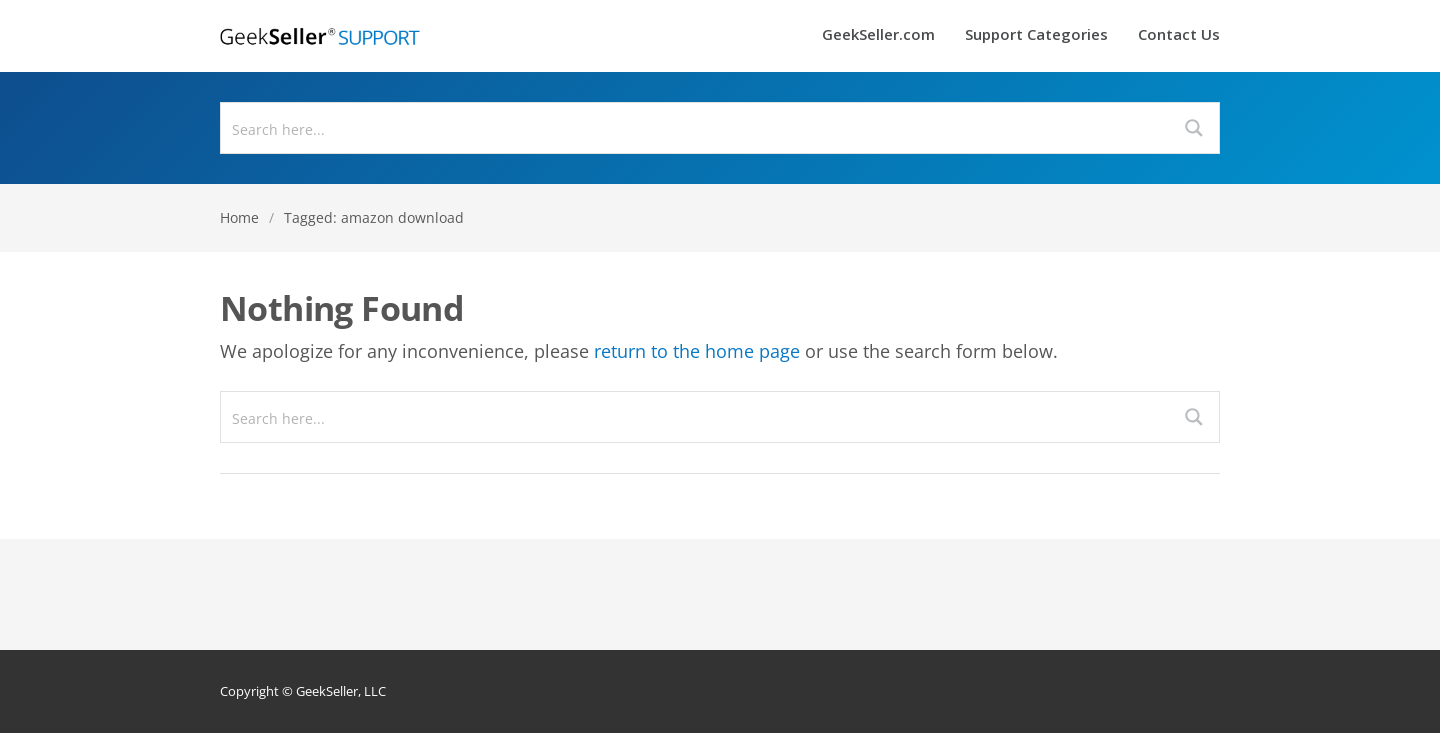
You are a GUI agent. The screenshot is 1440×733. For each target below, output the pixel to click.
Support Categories (1036, 35)
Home (239, 217)
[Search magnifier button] (1194, 128)
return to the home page (697, 351)
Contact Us (1179, 35)
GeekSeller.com (878, 35)
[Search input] (696, 128)
